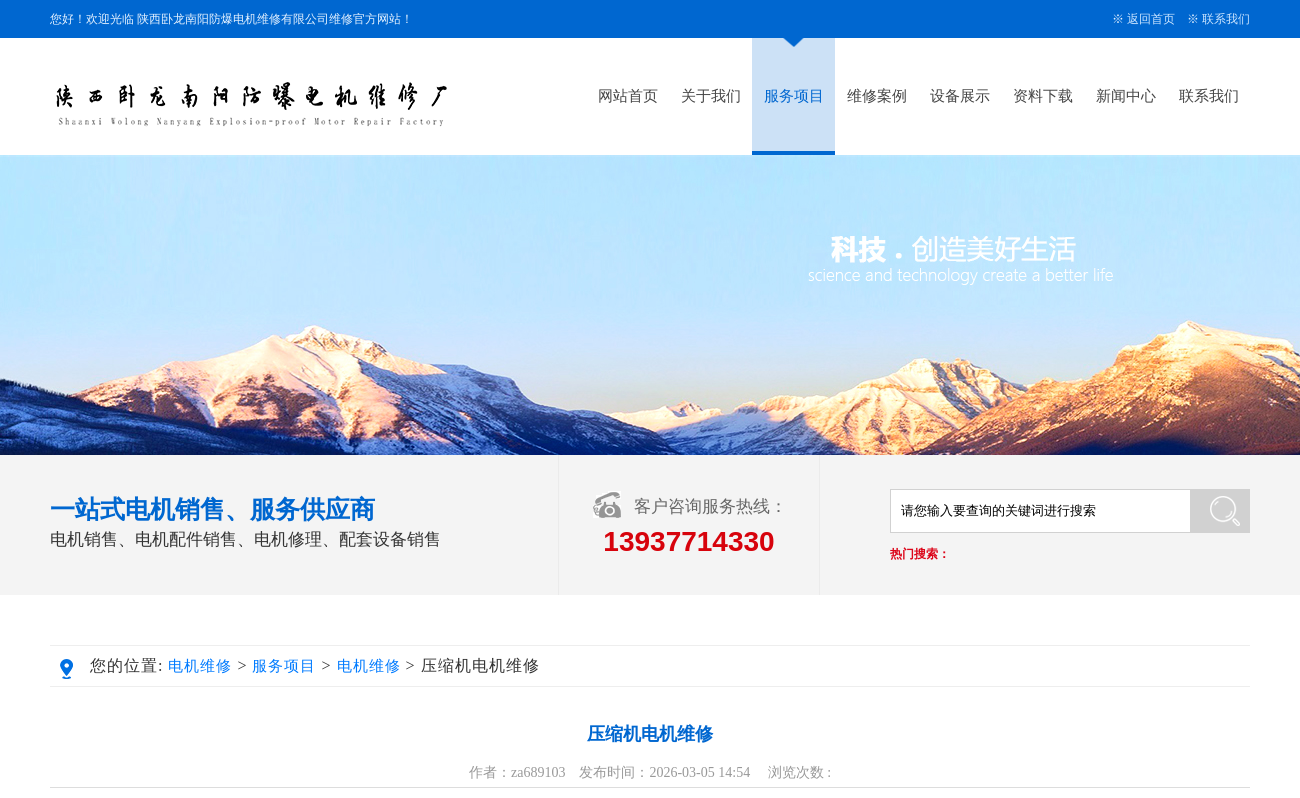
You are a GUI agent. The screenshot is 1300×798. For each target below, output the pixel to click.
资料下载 (1043, 96)
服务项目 (794, 96)
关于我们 (711, 96)
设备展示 (960, 96)
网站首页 (628, 96)
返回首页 (1151, 19)
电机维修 (200, 666)
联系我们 (1226, 19)
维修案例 (877, 96)
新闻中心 (1126, 96)
